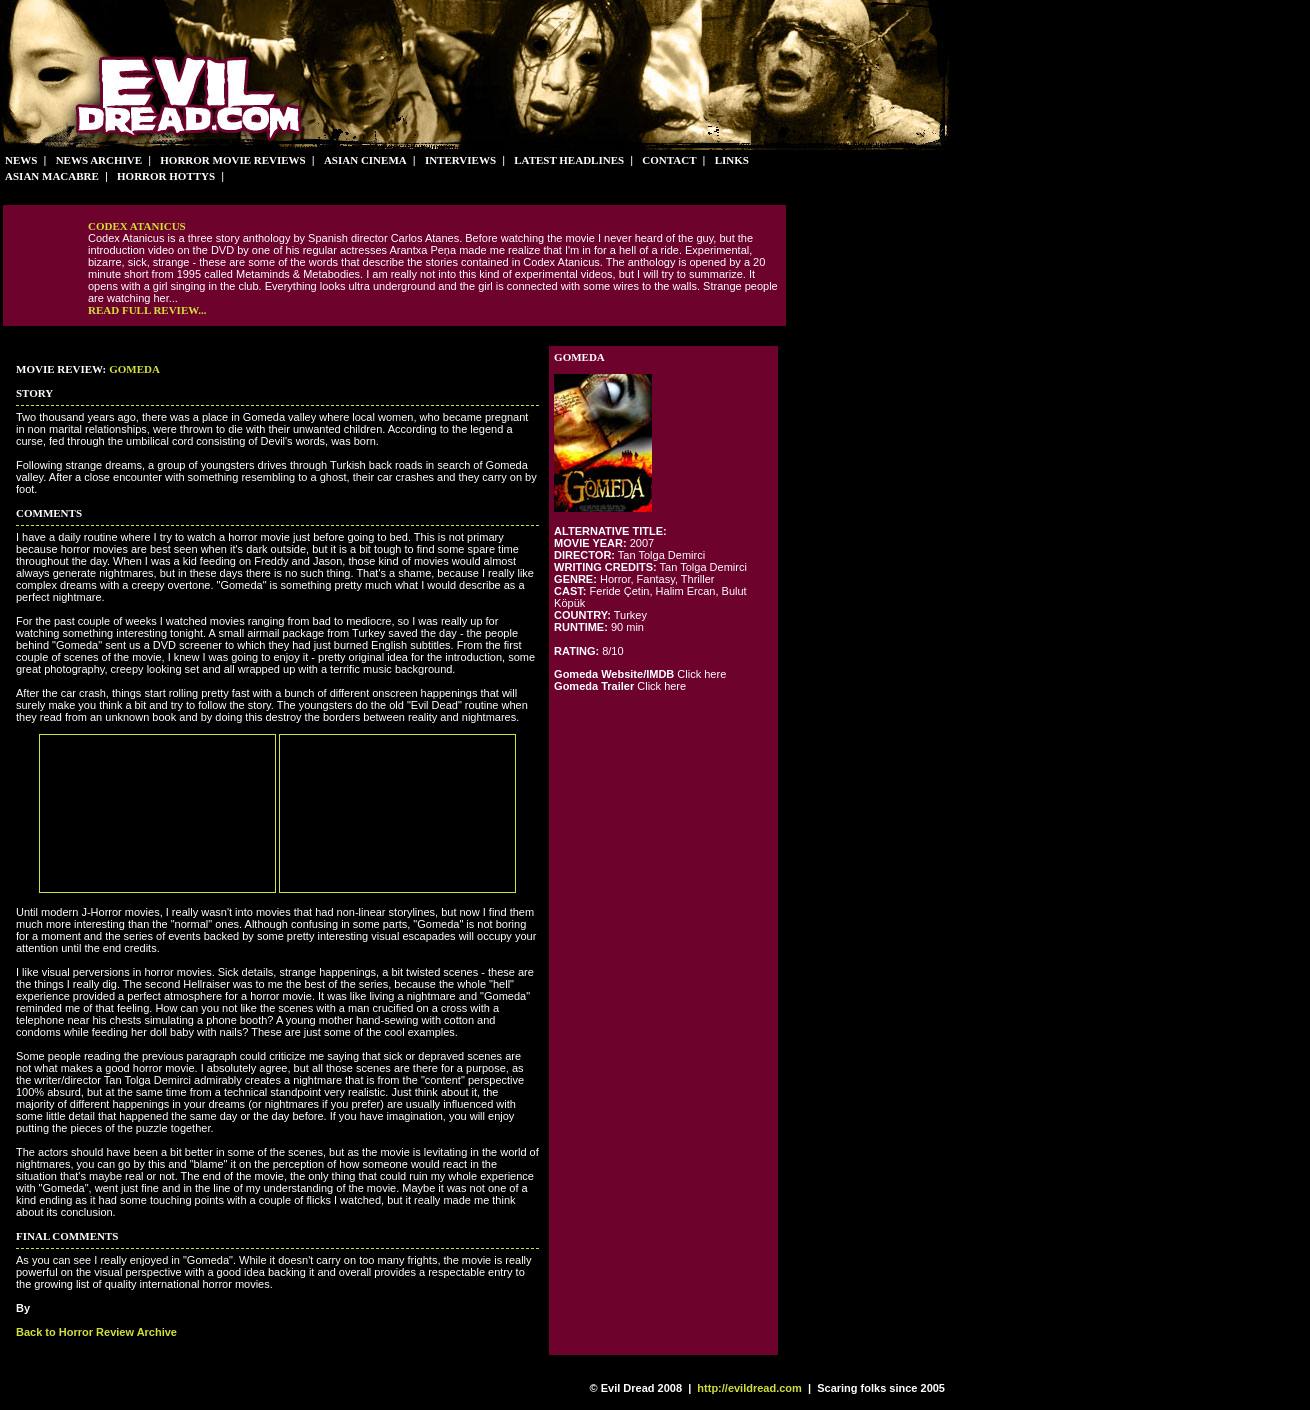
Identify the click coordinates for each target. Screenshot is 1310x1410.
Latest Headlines (569, 160)
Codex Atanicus (137, 226)
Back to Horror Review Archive (96, 1332)
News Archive (99, 160)
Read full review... (147, 310)
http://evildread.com (749, 1388)
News (21, 160)
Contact (669, 160)
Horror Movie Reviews (232, 160)
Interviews (460, 160)
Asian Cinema (365, 160)
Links (732, 160)
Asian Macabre (52, 176)
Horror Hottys (166, 176)
